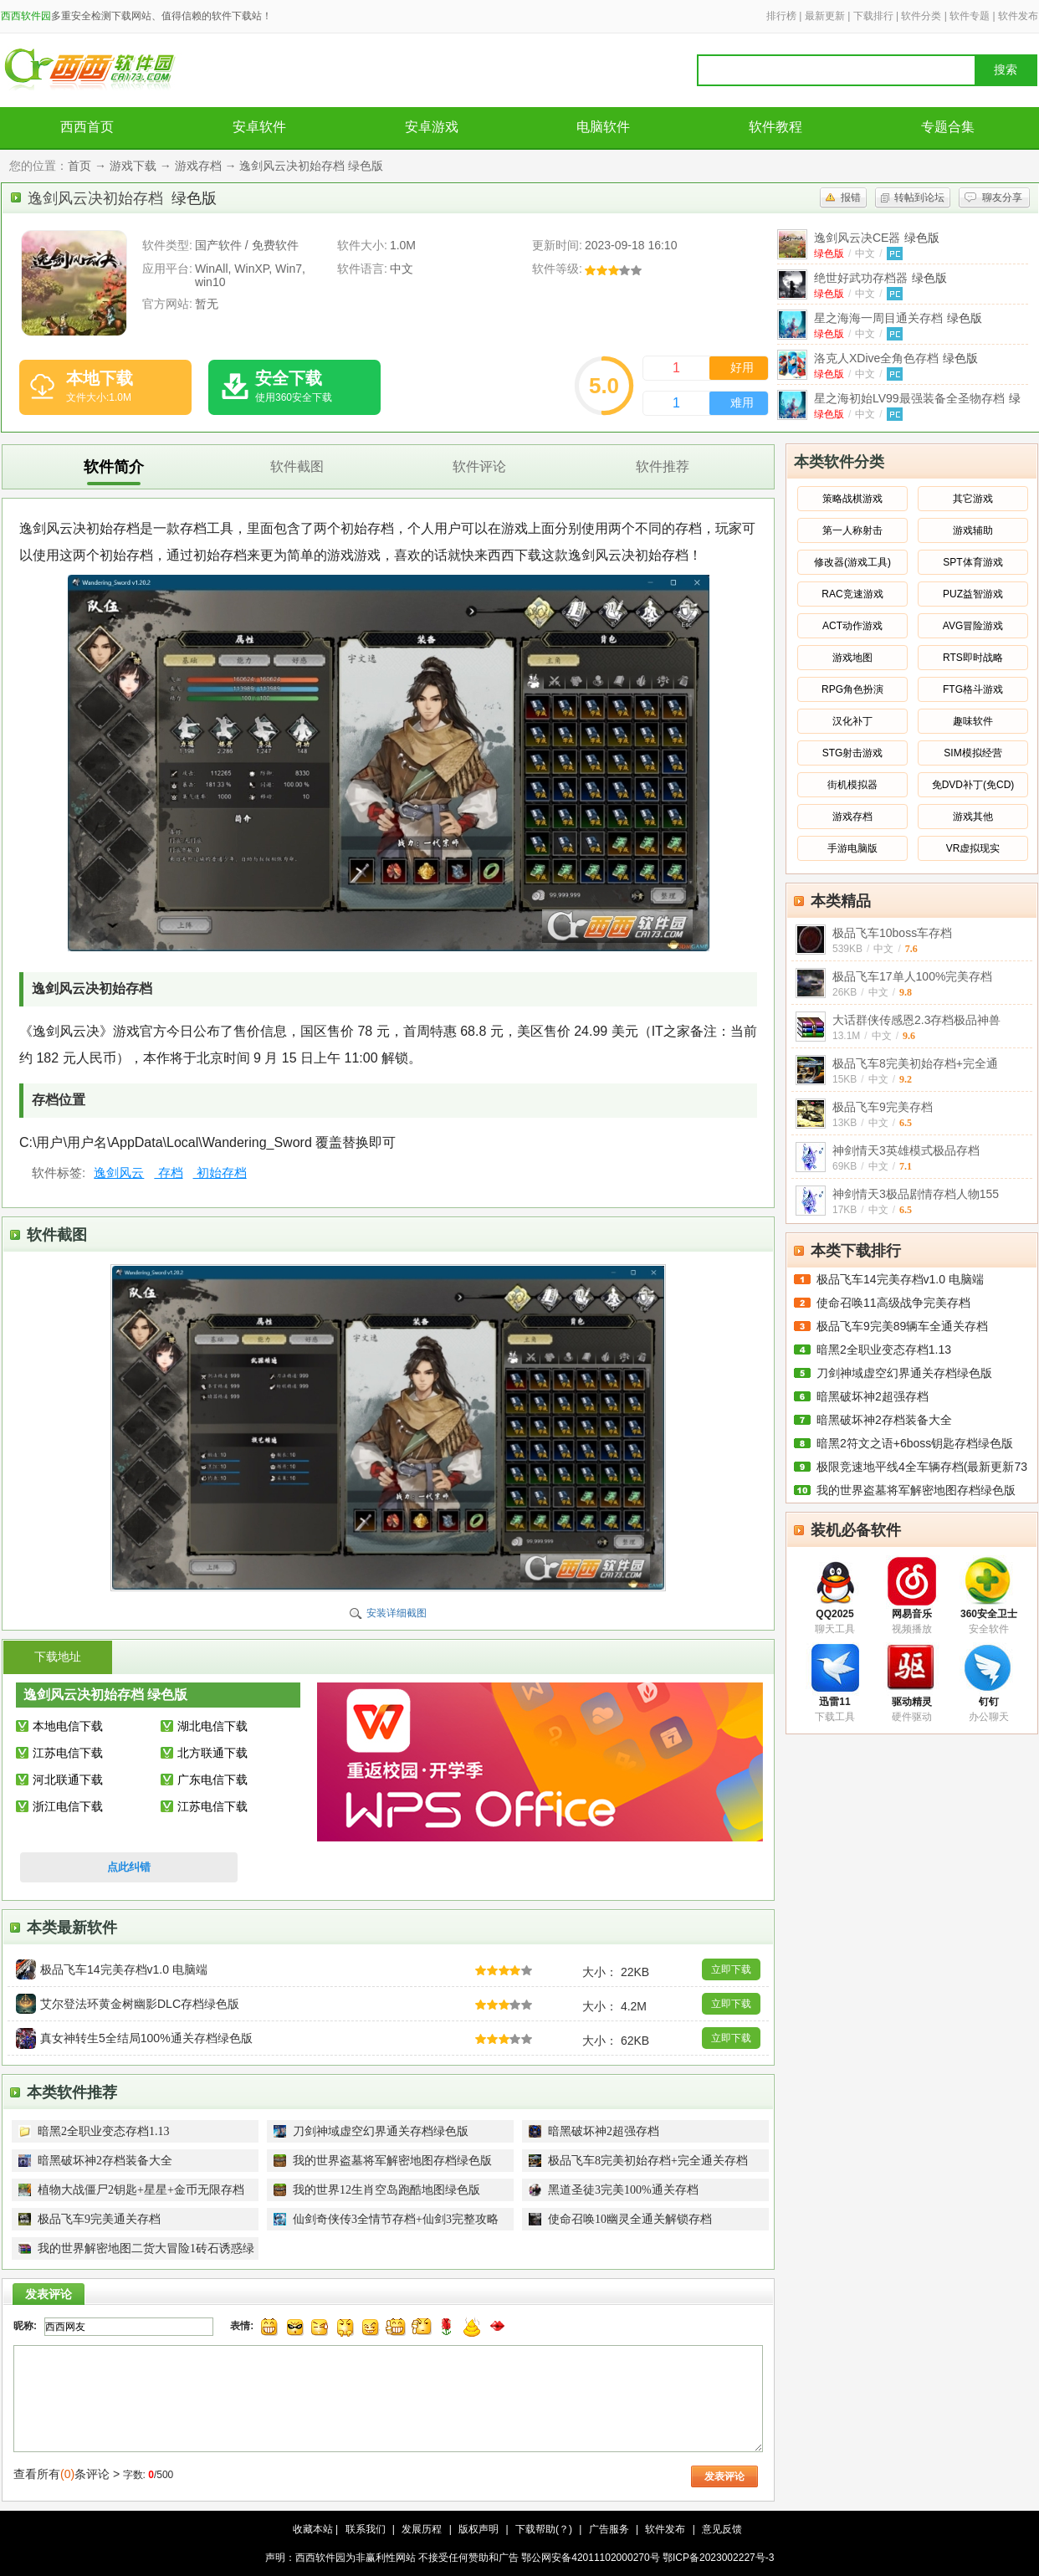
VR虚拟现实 (973, 848)
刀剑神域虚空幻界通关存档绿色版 (904, 1373)
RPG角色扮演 (852, 689)
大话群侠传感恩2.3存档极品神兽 (916, 1020)
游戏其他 (973, 816)
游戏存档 (198, 165)
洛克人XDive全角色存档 (896, 358)
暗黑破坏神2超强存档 (872, 1396)
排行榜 (781, 16)
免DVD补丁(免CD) (973, 785)
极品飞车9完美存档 (882, 1107)
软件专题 (969, 16)
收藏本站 (313, 2529)
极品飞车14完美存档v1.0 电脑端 (900, 1279)
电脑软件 (603, 127)
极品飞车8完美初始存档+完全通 (915, 1063)
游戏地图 (852, 657)
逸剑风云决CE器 (876, 237)
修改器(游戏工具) (852, 562)
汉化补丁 (852, 721)
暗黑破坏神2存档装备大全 (884, 1419)
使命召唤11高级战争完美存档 (893, 1302)
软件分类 (921, 16)
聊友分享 (1002, 197)
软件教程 (775, 127)
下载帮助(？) (543, 2529)
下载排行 (873, 16)
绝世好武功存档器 (880, 277)
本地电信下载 (68, 1726)
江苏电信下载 (68, 1752)
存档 (168, 1172)
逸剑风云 (119, 1172)
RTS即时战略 (973, 657)
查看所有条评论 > (66, 2474)
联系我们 (365, 2529)
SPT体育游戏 (972, 562)
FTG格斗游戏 (973, 689)
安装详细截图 (396, 1613)
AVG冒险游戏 (973, 626)
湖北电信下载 (212, 1726)
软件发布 (1018, 16)
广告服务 (609, 2529)
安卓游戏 (431, 127)
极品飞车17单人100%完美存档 (912, 976)
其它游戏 (973, 498)
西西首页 (87, 127)
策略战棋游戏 (852, 498)
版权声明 (478, 2529)
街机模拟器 (852, 785)
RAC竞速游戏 (852, 594)
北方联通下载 (212, 1752)
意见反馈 (722, 2529)
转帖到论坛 (919, 197)
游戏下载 (133, 165)
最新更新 (825, 16)
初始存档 (220, 1172)
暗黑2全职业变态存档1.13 (883, 1349)
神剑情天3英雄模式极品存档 (906, 1150)
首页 (79, 165)
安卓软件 (259, 127)
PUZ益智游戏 (973, 594)
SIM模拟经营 (972, 753)
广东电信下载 (212, 1779)
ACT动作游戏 (852, 626)
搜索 (1005, 70)
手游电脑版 (852, 848)
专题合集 (948, 127)
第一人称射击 (852, 530)
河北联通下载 (68, 1779)
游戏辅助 (973, 530)
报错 (851, 197)
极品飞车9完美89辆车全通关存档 (902, 1326)
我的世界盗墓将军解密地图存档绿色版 (916, 1490)
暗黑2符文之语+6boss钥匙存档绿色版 (914, 1443)
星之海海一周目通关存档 (898, 318)
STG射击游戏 (852, 753)
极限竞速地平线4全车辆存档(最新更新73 (921, 1466)
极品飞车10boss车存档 (892, 933)
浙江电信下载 (68, 1806)
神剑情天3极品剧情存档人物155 (915, 1194)
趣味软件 (973, 721)
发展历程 (422, 2529)
